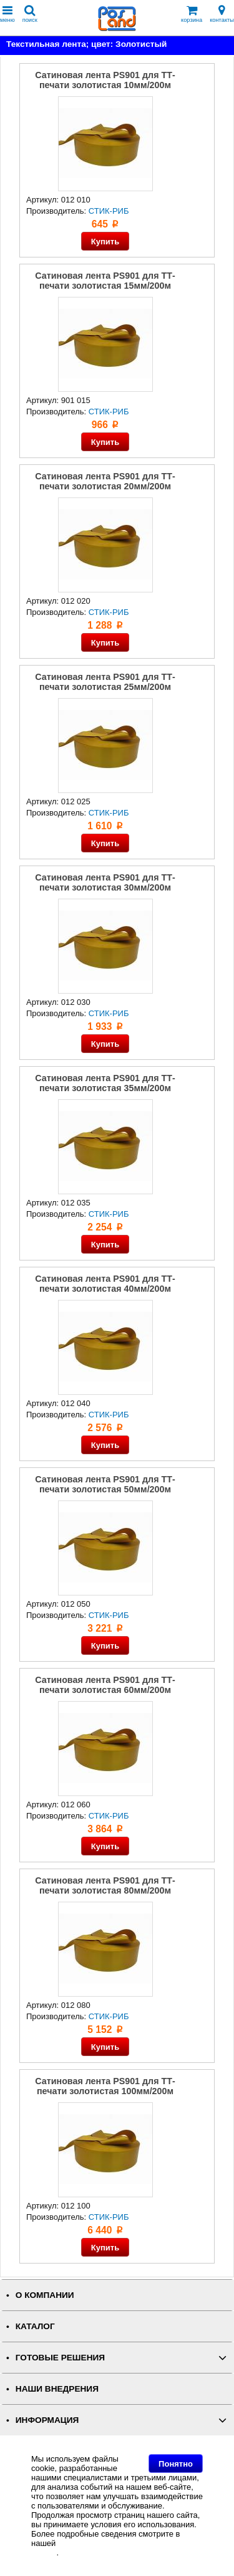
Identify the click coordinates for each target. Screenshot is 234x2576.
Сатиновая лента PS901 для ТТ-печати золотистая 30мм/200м (105, 882)
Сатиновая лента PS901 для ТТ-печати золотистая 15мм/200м (105, 281)
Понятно (175, 2464)
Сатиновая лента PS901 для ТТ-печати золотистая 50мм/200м (105, 1484)
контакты (222, 14)
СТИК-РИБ (109, 211)
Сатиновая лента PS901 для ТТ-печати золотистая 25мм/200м (105, 682)
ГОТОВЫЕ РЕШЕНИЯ (60, 2357)
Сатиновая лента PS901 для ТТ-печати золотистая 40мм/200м (105, 1284)
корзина (191, 14)
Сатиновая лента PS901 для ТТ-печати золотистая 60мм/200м (105, 1685)
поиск (29, 14)
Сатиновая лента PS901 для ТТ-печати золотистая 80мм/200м (105, 1885)
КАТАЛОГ (35, 2326)
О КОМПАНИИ (45, 2295)
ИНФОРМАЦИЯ (47, 2420)
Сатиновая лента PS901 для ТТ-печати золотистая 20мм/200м (105, 481)
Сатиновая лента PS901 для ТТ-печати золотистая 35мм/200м (105, 1083)
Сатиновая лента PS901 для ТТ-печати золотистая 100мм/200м (105, 2086)
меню (7, 14)
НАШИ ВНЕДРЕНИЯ (57, 2389)
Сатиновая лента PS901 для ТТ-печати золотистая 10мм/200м (105, 80)
